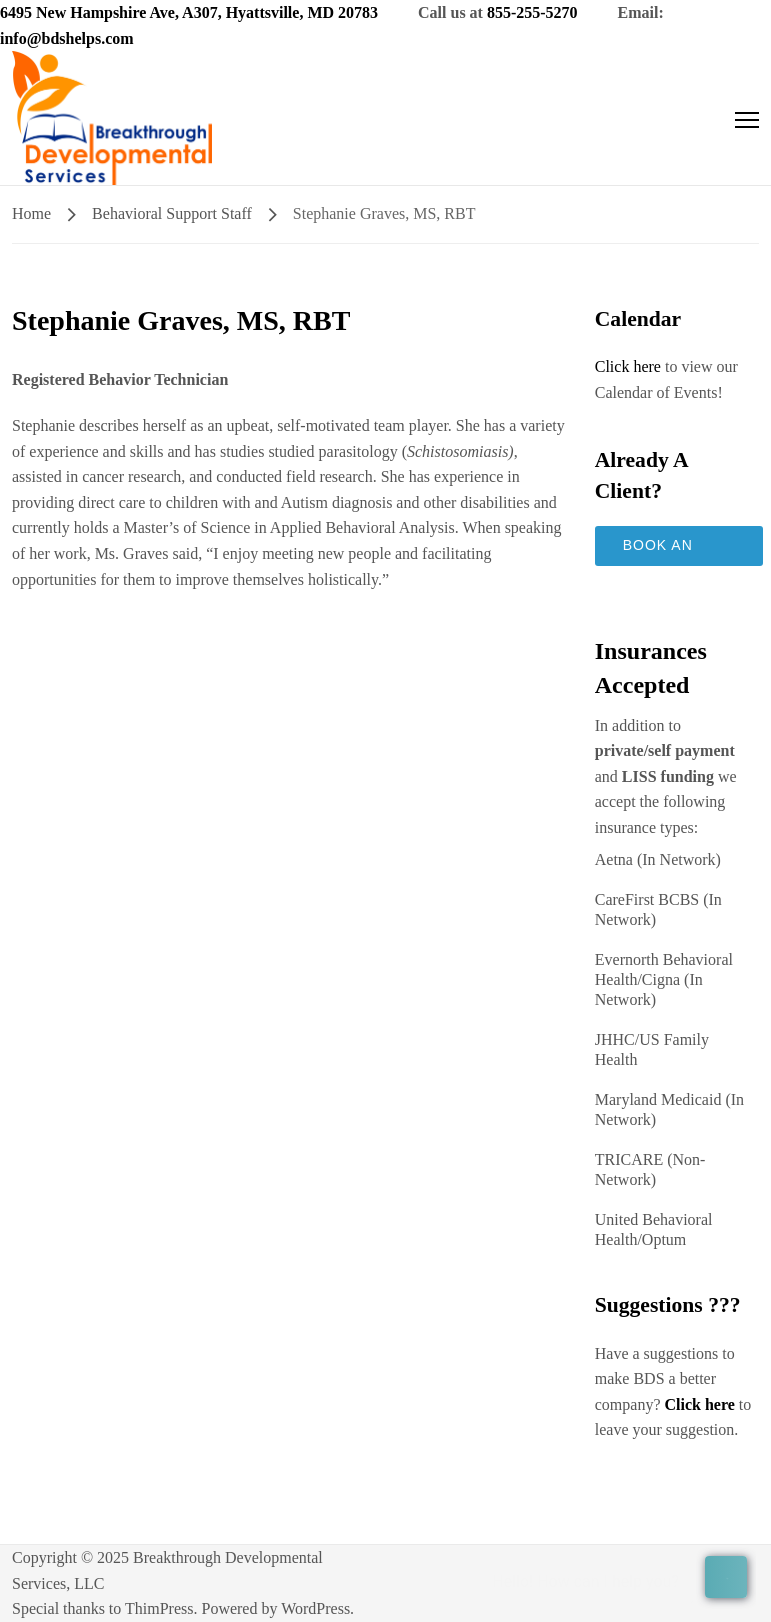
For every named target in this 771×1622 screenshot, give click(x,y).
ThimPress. (161, 1608)
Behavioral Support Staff (172, 213)
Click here (628, 366)
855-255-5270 (532, 12)
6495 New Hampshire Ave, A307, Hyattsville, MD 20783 (189, 12)
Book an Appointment (679, 551)
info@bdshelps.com (67, 38)
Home (31, 213)
